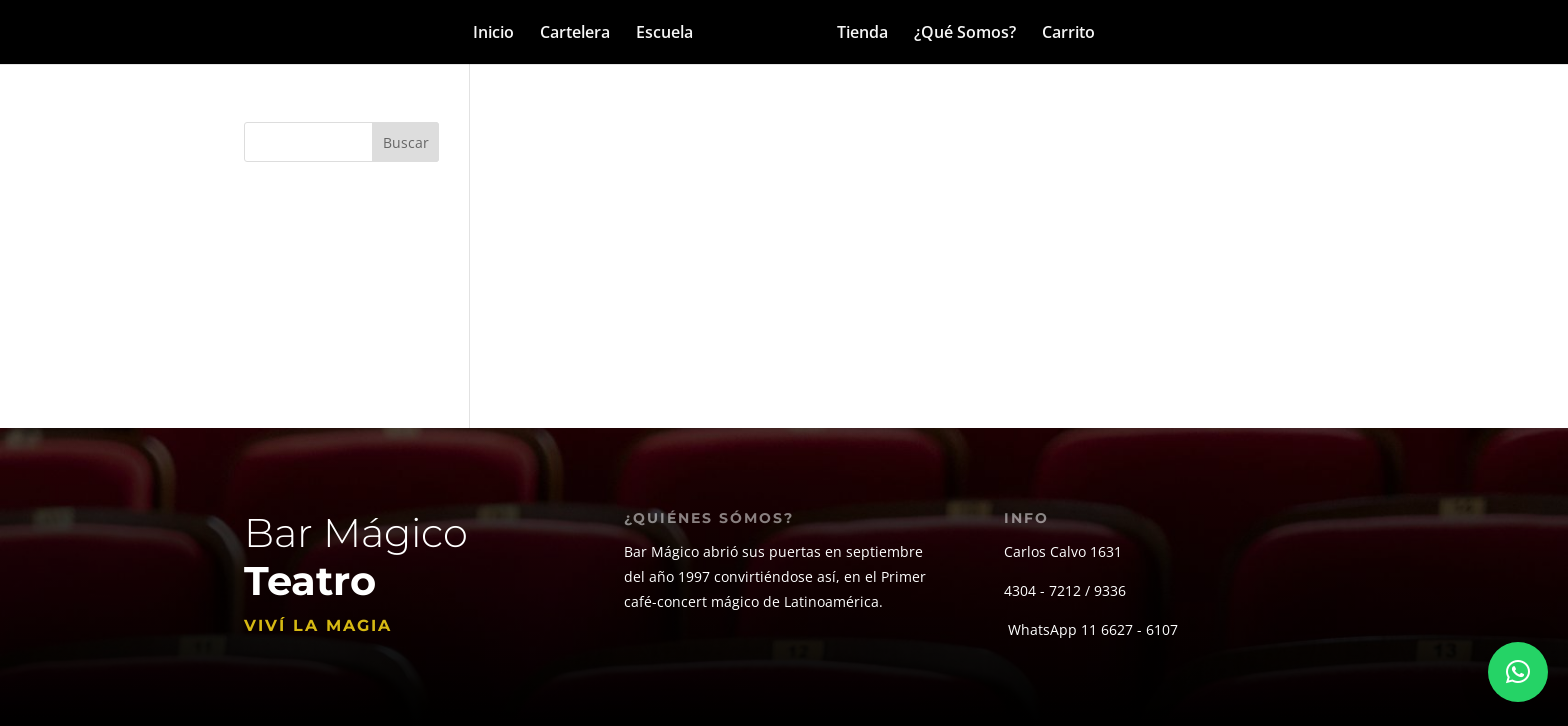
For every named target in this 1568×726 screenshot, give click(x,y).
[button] (1518, 672)
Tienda (862, 34)
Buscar (406, 142)
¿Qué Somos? (965, 34)
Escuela (664, 34)
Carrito (1068, 34)
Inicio (493, 34)
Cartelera (575, 34)
